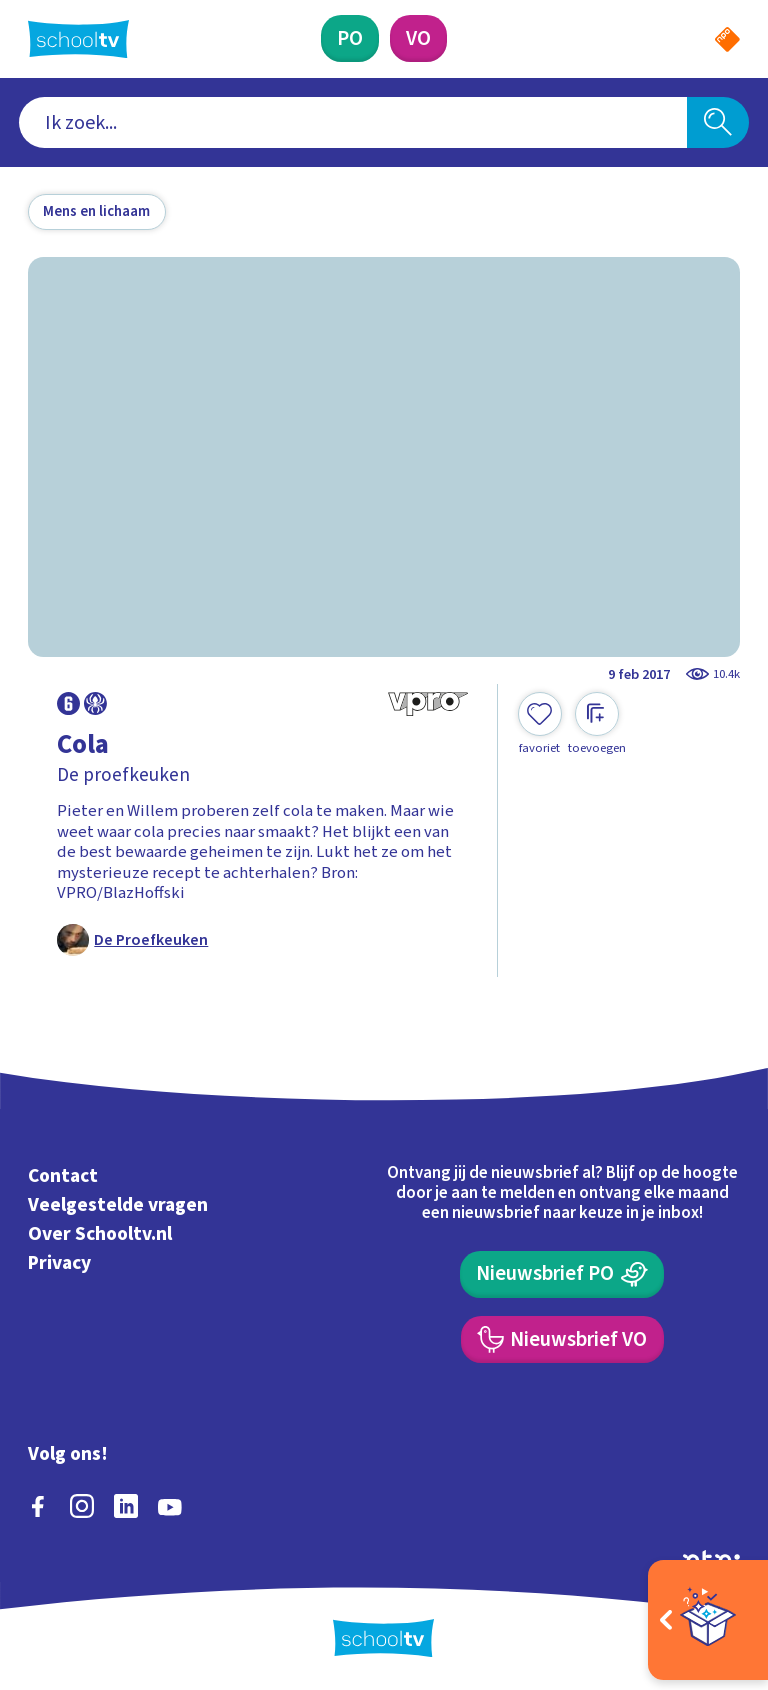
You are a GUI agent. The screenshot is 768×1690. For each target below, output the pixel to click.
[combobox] (353, 123)
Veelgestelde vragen (118, 1205)
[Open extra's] (708, 1620)
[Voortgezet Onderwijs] (418, 38)
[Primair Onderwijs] (350, 38)
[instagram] (82, 1506)
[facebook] (38, 1506)
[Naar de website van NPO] (727, 39)
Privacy (59, 1263)
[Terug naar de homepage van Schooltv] (78, 39)
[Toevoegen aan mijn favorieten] (540, 724)
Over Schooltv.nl (100, 1234)
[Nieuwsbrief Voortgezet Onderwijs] (562, 1339)
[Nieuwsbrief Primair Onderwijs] (562, 1274)
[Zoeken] (718, 123)
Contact (63, 1177)
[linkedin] (126, 1506)
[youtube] (170, 1506)
